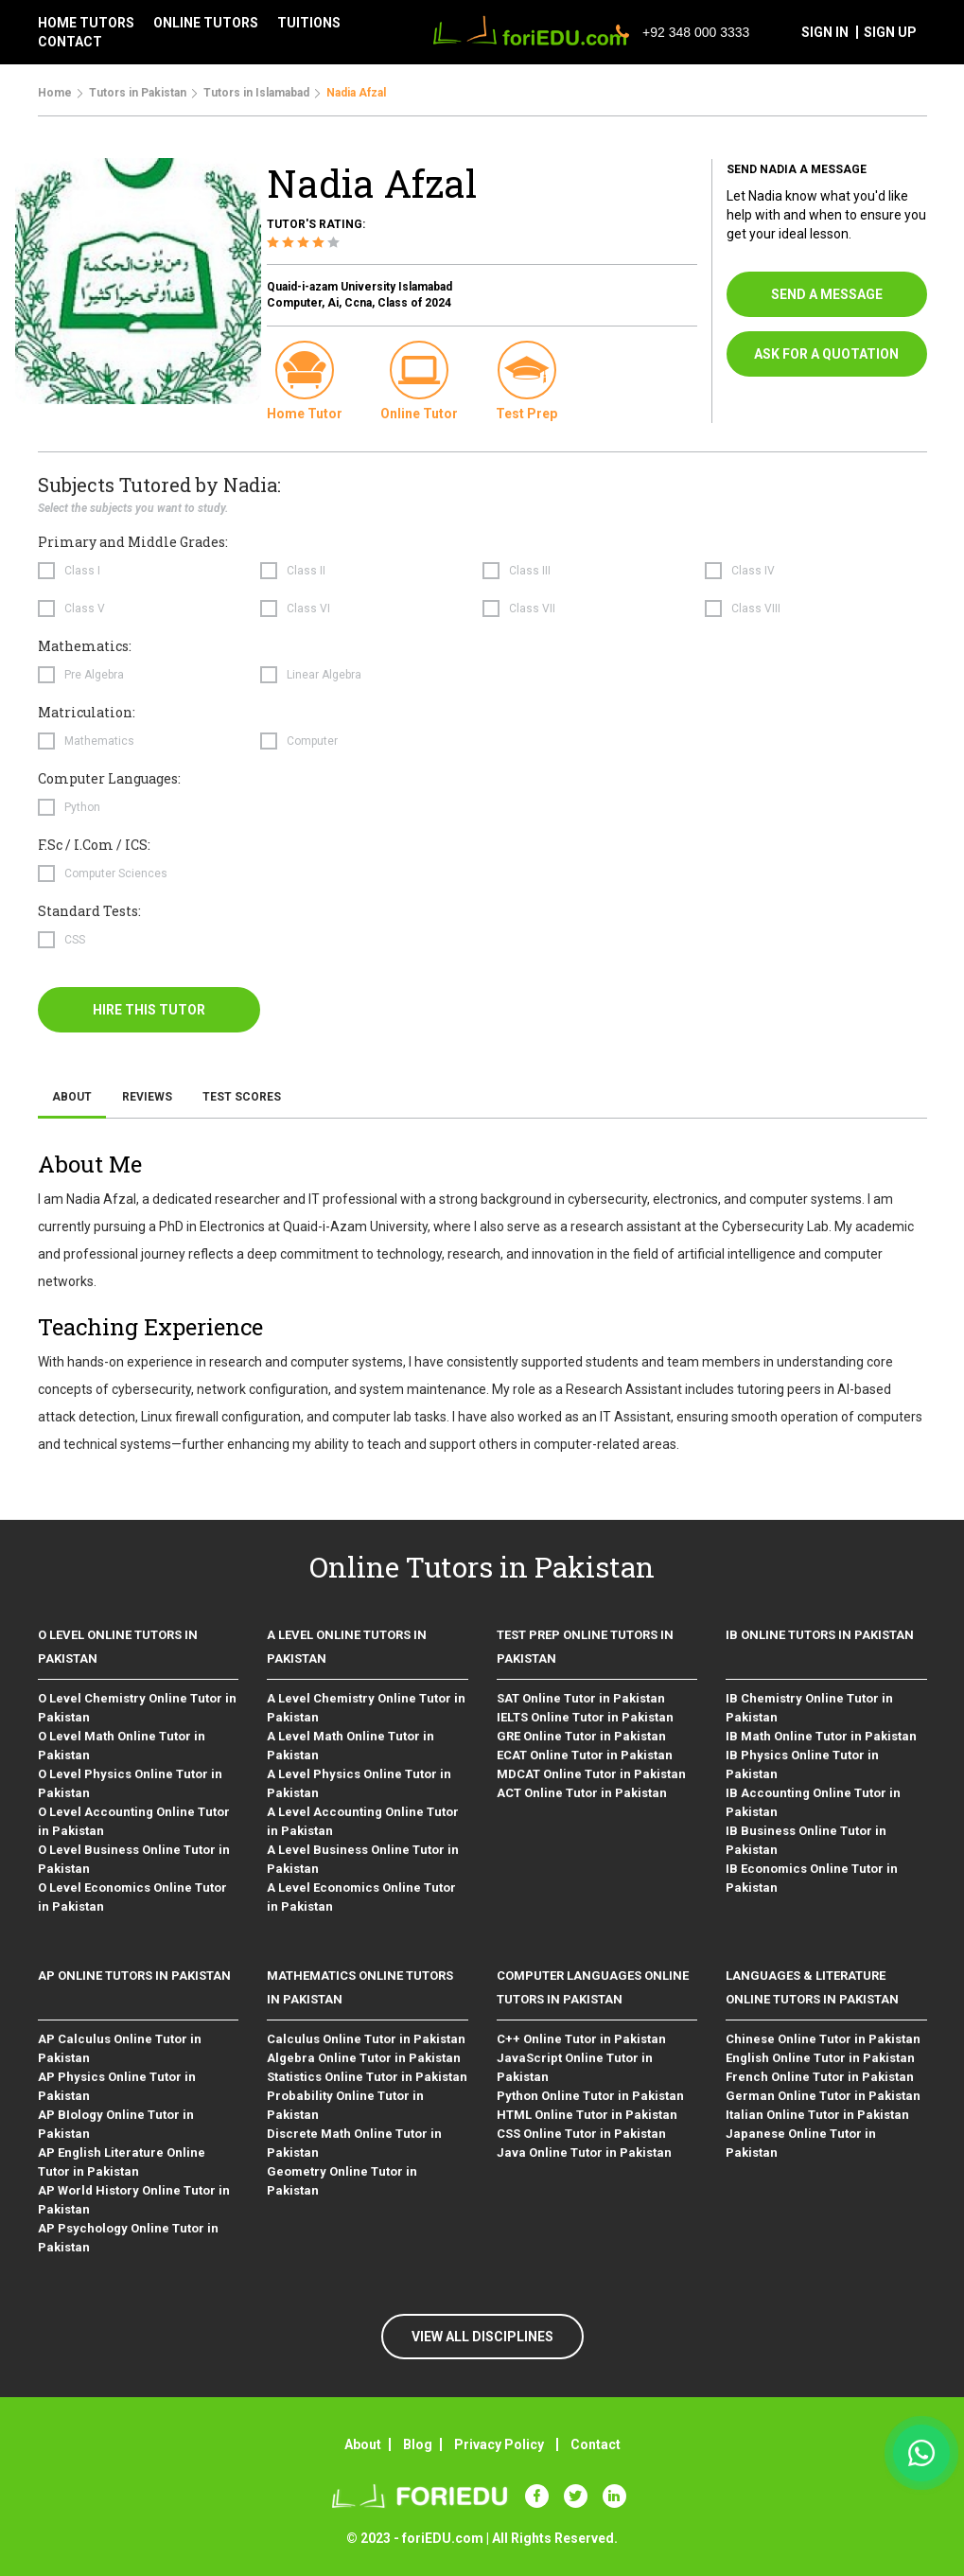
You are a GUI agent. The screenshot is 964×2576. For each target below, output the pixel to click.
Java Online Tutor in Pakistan (584, 2152)
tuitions (309, 22)
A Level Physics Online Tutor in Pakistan (359, 1783)
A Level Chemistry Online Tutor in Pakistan (366, 1707)
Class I (82, 570)
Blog (417, 2444)
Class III (530, 570)
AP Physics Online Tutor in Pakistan (117, 2086)
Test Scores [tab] (241, 1096)
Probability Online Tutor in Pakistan (345, 2105)
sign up (890, 32)
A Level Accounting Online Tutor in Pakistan (363, 1821)
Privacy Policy (499, 2444)
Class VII (532, 608)
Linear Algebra (324, 674)
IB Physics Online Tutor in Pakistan (802, 1764)
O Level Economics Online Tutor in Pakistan (132, 1897)
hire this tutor (149, 1009)
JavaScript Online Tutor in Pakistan (575, 2067)
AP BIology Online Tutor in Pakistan (116, 2124)
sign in (825, 32)
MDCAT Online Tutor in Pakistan (591, 1774)
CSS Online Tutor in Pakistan (581, 2133)
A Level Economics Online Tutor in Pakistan (361, 1897)
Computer (312, 741)
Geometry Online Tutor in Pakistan (342, 2180)
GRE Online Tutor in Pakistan (581, 1736)
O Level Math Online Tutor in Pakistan (121, 1745)
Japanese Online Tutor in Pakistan (801, 2143)
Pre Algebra (94, 674)
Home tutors (86, 22)
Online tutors (205, 22)
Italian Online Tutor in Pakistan (817, 2115)
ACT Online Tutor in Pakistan (582, 1793)
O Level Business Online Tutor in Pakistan (134, 1859)
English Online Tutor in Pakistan (820, 2058)
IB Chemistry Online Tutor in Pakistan (809, 1707)
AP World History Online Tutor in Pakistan (134, 2199)
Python (82, 807)
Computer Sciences (115, 873)
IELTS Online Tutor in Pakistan (585, 1717)
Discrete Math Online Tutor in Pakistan (354, 2143)
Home (55, 92)
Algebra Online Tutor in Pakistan (364, 2058)
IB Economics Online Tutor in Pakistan (812, 1878)
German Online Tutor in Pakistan (823, 2096)
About (362, 2444)
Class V (84, 608)
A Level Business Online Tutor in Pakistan (363, 1859)
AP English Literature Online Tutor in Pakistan (121, 2162)
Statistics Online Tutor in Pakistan (367, 2077)
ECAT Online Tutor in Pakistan (585, 1755)
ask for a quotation (826, 354)
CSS (74, 939)
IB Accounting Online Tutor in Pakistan (813, 1802)
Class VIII (755, 608)
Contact (595, 2444)
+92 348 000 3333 (682, 32)
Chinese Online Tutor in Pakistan (823, 2039)
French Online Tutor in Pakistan (820, 2077)
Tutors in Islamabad (256, 92)
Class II (306, 570)
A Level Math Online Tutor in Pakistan (350, 1745)
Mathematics (99, 741)
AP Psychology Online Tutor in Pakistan (128, 2237)
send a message (827, 294)
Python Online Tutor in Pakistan (590, 2096)
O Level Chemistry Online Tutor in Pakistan (137, 1707)
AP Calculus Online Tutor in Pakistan (120, 2048)
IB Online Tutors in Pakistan (820, 1635)
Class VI (308, 608)
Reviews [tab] (147, 1096)
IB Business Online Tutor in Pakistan (806, 1840)
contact (70, 41)
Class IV (753, 570)
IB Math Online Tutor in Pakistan (821, 1736)
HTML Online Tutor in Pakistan (587, 2115)
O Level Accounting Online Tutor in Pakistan (134, 1821)
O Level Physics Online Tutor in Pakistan (130, 1783)
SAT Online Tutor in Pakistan (581, 1698)
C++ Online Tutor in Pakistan (581, 2039)
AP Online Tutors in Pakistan (134, 1975)
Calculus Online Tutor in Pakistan (366, 2039)
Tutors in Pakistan (137, 92)
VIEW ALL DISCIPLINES (482, 2336)
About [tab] (72, 1096)
